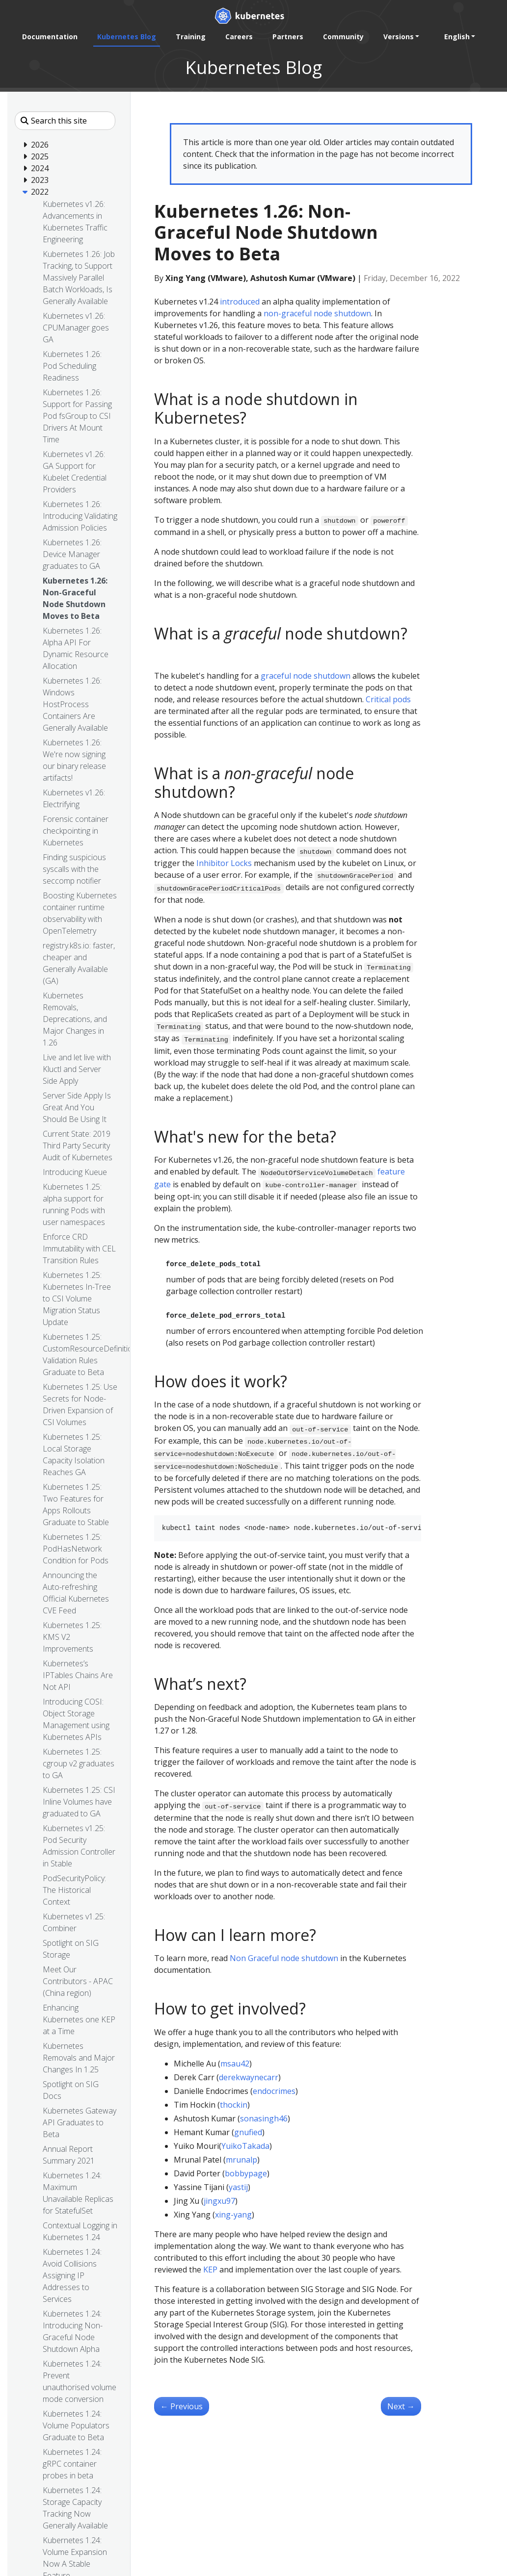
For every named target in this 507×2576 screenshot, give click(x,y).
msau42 (234, 2063)
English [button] (457, 36)
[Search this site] (65, 120)
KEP (210, 2269)
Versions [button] (398, 36)
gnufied (248, 2132)
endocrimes (274, 2091)
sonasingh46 (264, 2118)
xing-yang (233, 2214)
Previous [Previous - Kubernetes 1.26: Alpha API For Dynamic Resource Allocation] (181, 2406)
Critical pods (388, 699)
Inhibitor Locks (224, 863)
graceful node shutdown (305, 675)
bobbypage (246, 2173)
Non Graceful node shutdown (284, 1958)
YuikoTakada (245, 2146)
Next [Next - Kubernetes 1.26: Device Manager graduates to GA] (401, 2406)
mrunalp (241, 2159)
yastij (238, 2187)
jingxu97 (219, 2200)
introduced (240, 301)
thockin (233, 2104)
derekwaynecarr (248, 2077)
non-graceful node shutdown (317, 313)
